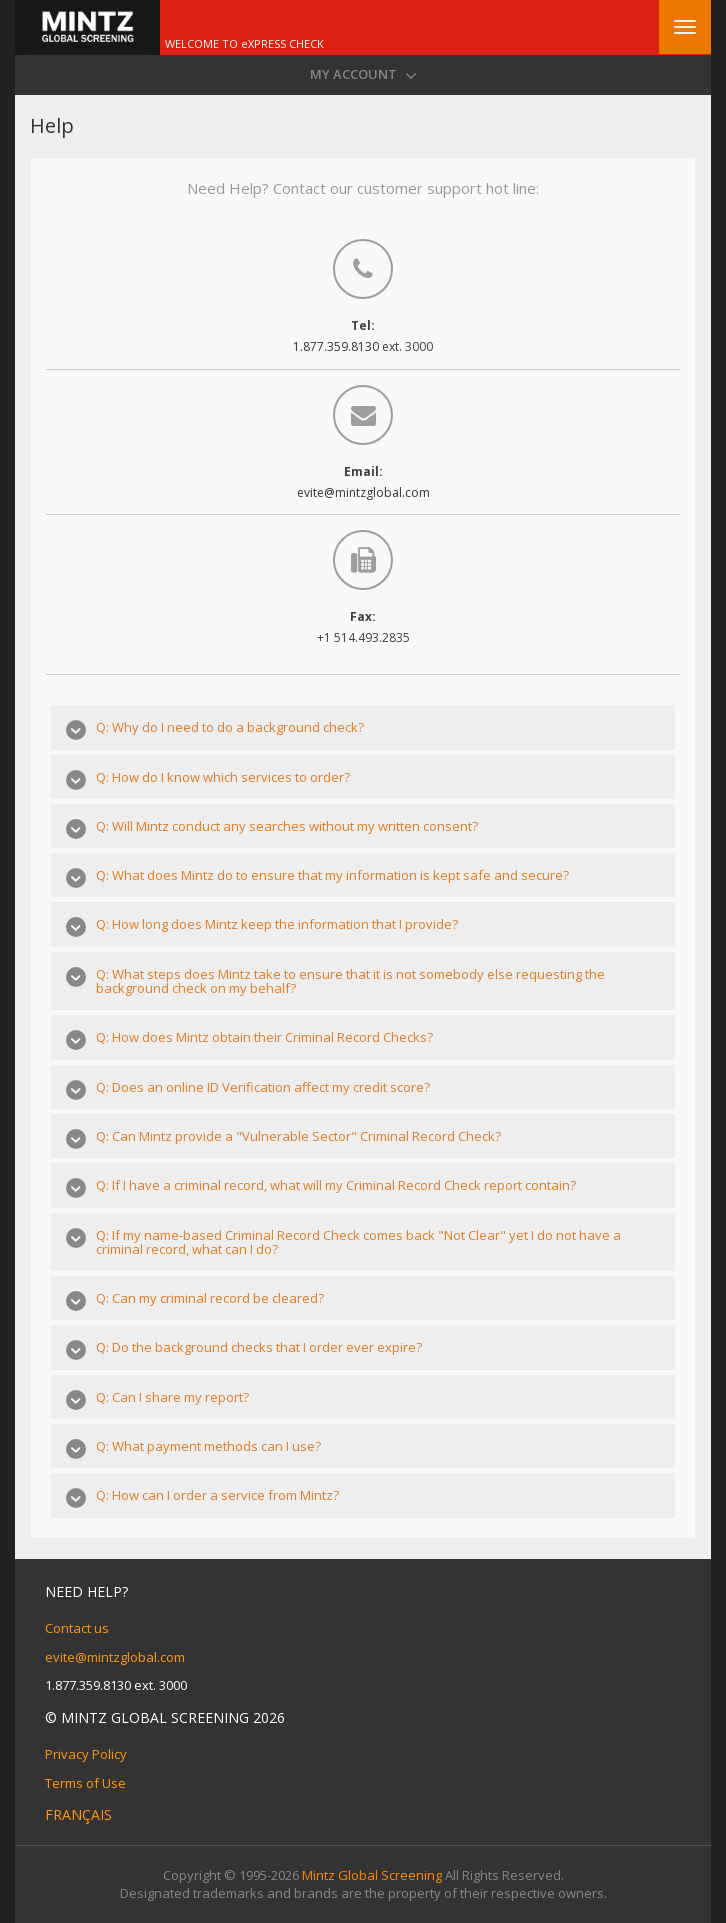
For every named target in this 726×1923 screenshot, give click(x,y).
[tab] (363, 727)
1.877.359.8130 (337, 346)
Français (78, 1814)
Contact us (77, 1628)
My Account (363, 75)
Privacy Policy (86, 1754)
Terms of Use (85, 1783)
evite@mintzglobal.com (363, 492)
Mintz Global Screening (372, 1875)
